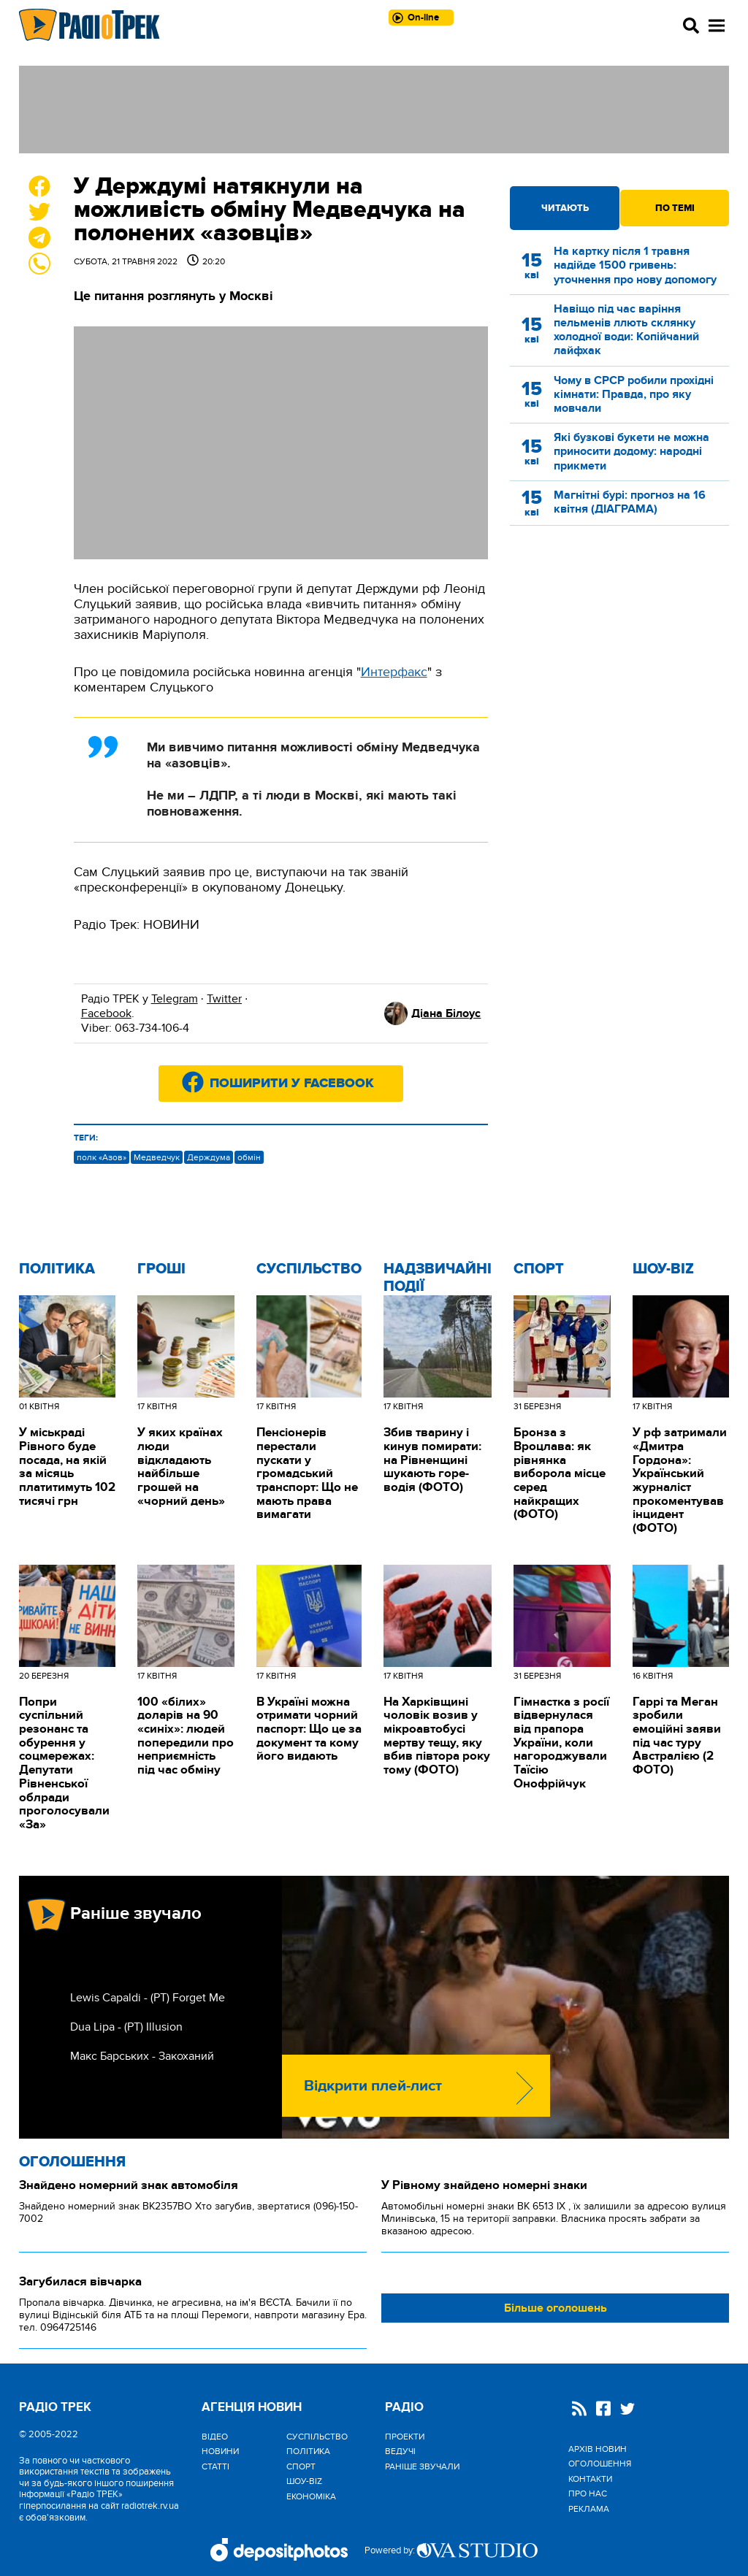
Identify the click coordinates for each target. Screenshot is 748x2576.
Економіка (311, 2496)
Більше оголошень (555, 2308)
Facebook (106, 1013)
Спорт (539, 1269)
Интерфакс (394, 672)
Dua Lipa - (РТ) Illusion (126, 2027)
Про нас (587, 2493)
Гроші (161, 1269)
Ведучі (400, 2451)
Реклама (588, 2509)
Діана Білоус (446, 1013)
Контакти (590, 2479)
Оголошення (72, 2162)
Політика (57, 1269)
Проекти (404, 2436)
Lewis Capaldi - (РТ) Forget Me (147, 1997)
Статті (215, 2466)
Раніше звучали (422, 2466)
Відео (215, 2436)
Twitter (224, 999)
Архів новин (597, 2449)
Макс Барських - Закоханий (142, 2056)
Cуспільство (309, 1269)
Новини (220, 2451)
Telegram (174, 999)
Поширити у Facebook (292, 1084)
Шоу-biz (663, 1269)
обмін (249, 1157)
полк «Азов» (101, 1157)
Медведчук (157, 1157)
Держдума (208, 1157)
